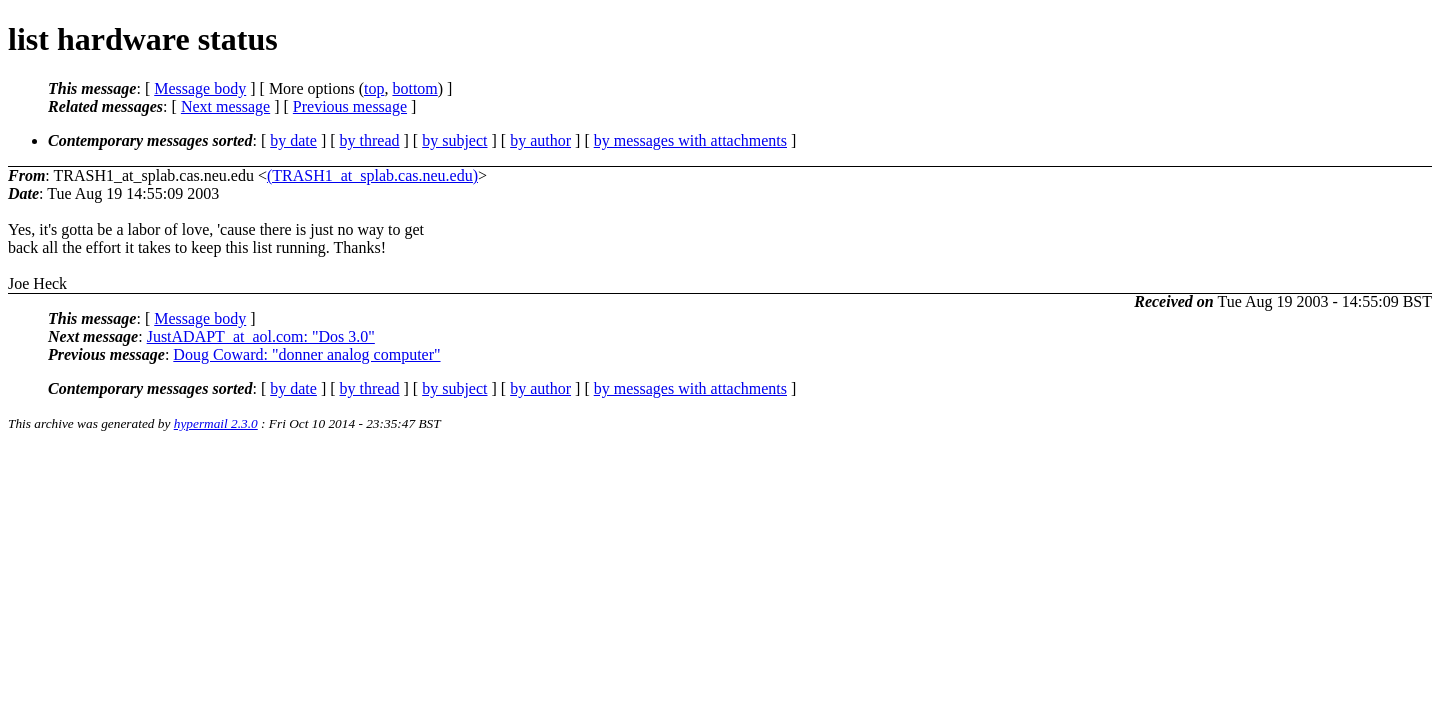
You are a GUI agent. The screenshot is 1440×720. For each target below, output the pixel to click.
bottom (414, 88)
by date (293, 140)
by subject (454, 140)
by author (540, 140)
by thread (370, 140)
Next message (225, 106)
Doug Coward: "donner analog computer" (306, 354)
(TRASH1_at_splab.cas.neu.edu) (372, 175)
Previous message (350, 106)
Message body (200, 88)
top (374, 88)
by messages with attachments (690, 140)
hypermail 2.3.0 (216, 423)
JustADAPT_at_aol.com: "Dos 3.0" (261, 336)
